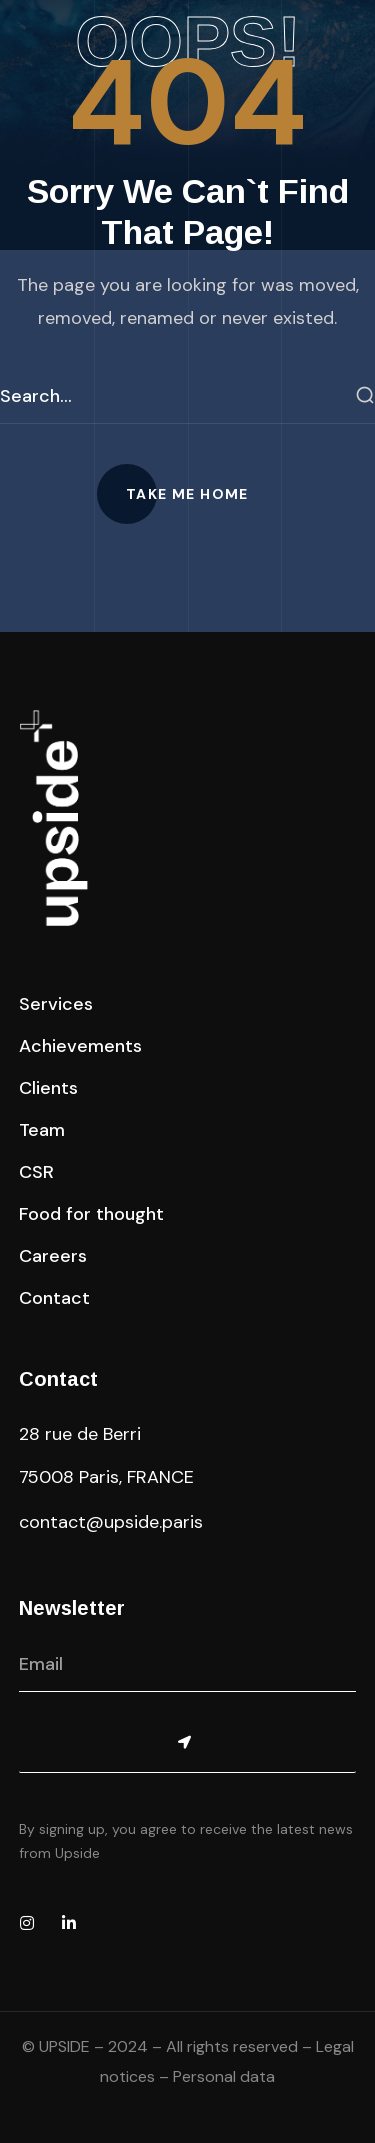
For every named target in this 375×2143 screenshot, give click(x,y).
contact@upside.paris (111, 1522)
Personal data (224, 2076)
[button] (187, 494)
